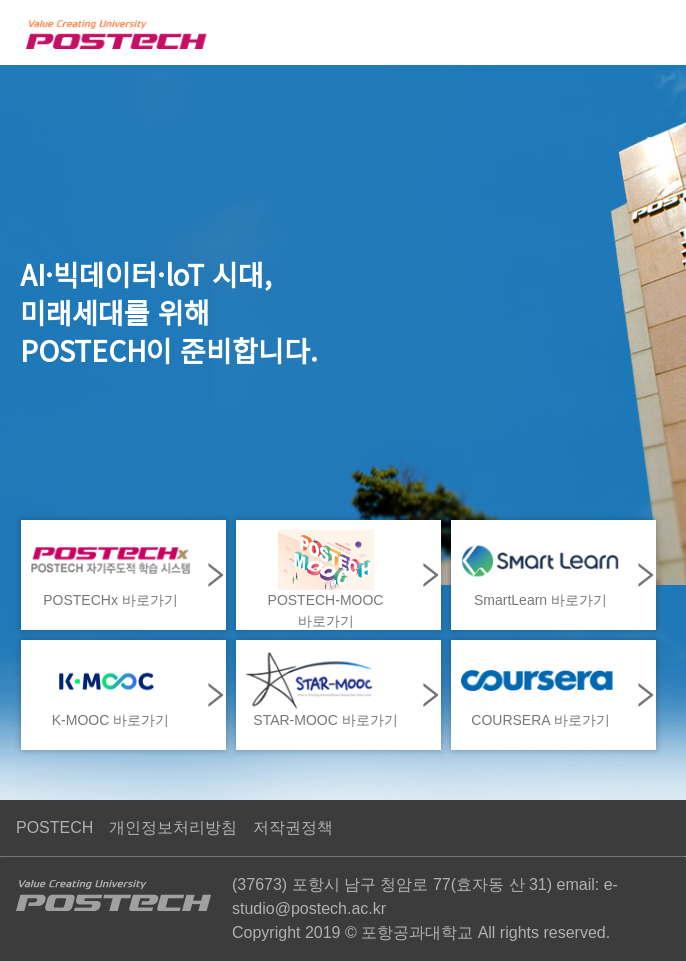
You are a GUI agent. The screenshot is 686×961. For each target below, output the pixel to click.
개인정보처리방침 (173, 827)
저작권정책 (293, 827)
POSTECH (54, 827)
